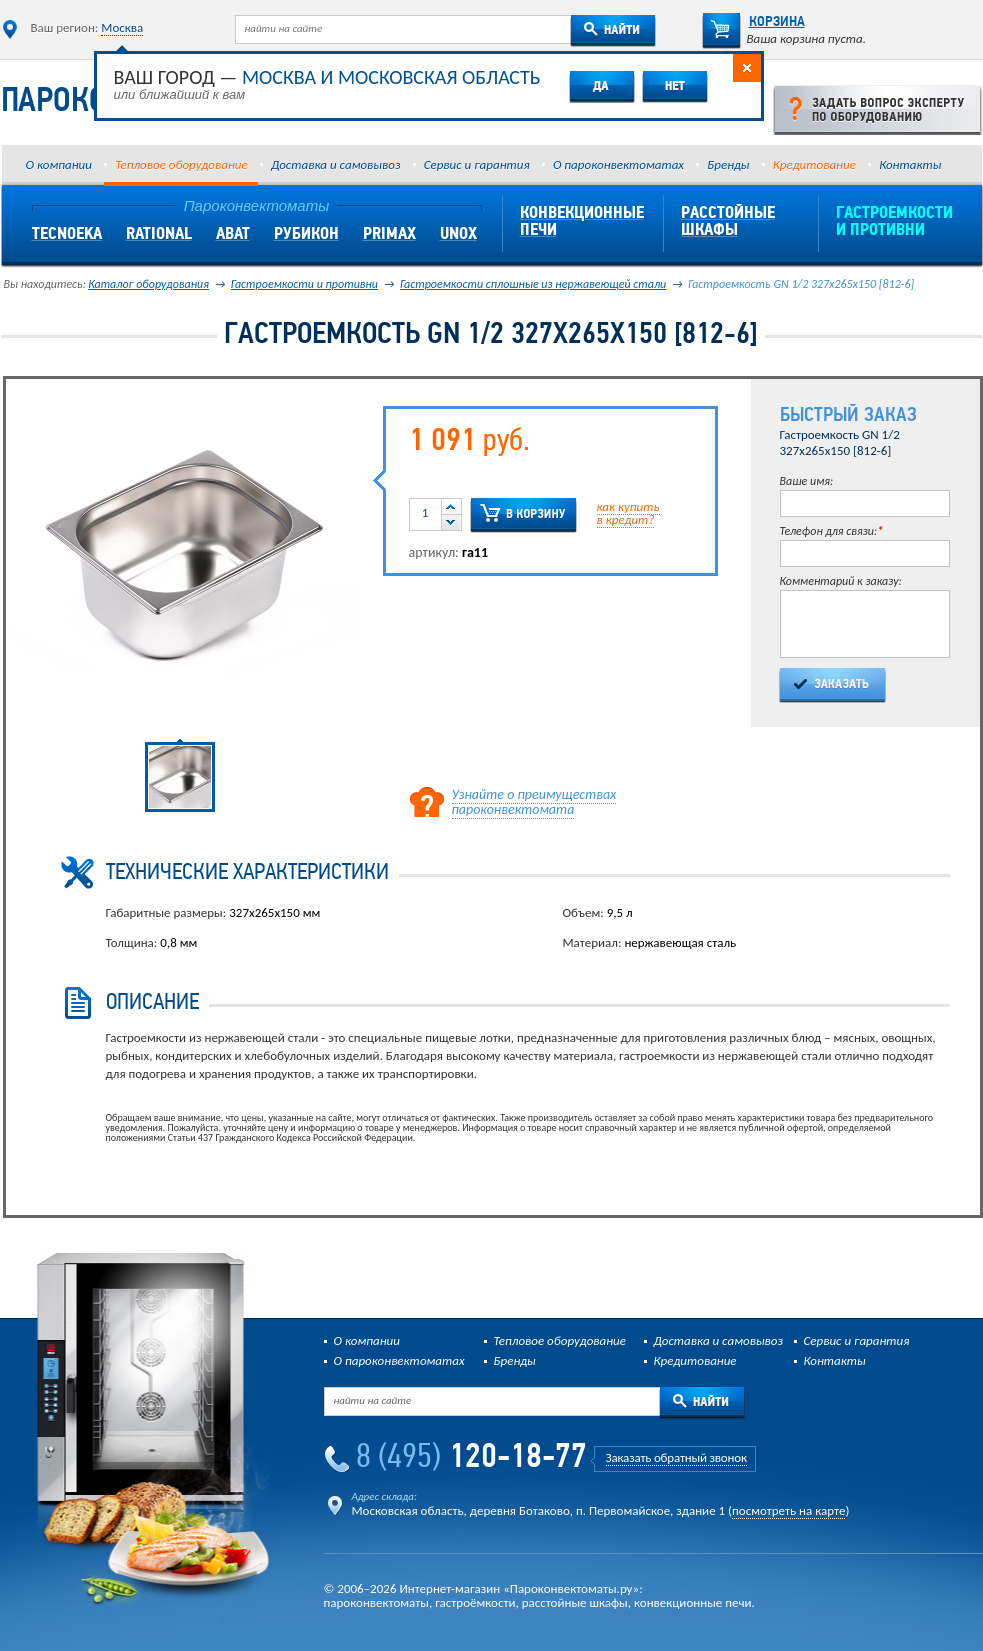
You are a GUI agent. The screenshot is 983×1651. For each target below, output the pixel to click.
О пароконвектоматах (618, 164)
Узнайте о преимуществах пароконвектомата (534, 802)
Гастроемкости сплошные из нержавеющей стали (533, 284)
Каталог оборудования (148, 284)
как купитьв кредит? (628, 513)
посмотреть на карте (788, 1510)
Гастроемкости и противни (304, 284)
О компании (59, 164)
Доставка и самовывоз (335, 164)
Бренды (728, 164)
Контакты (910, 164)
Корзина (753, 22)
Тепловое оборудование (181, 164)
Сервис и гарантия (477, 164)
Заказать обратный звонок (676, 1457)
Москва (122, 27)
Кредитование (814, 164)
